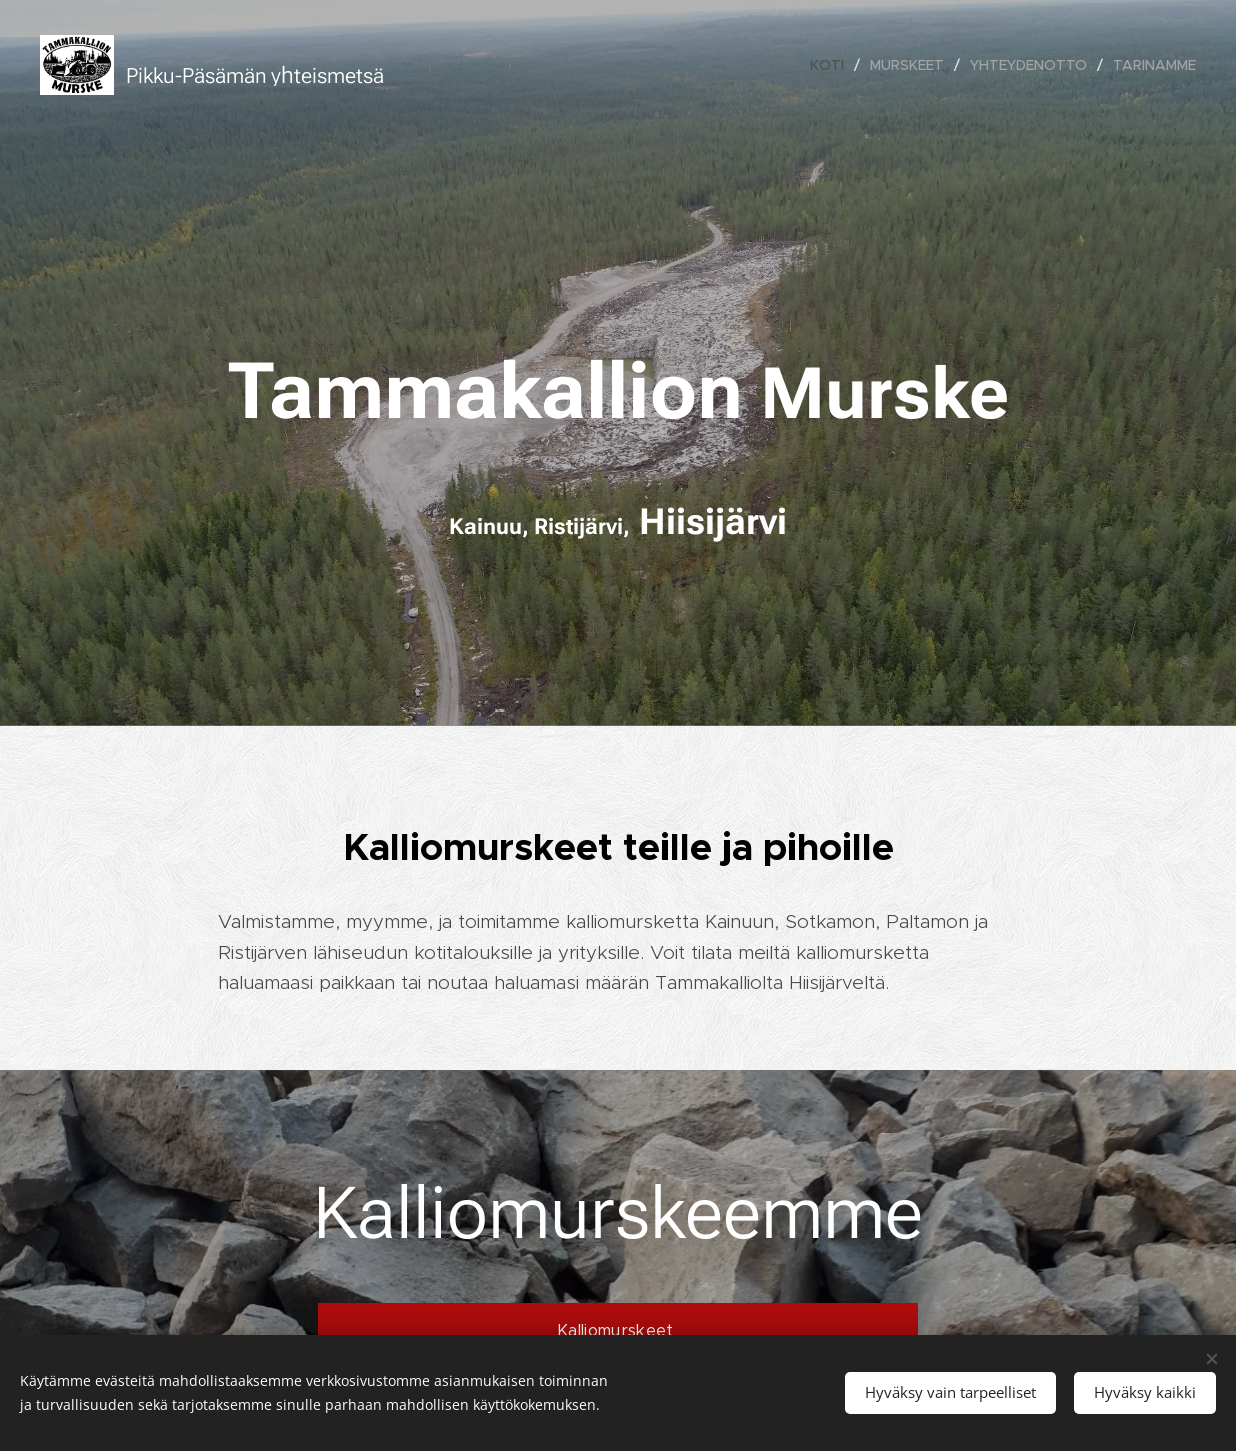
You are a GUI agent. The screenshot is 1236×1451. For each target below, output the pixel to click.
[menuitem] (832, 65)
